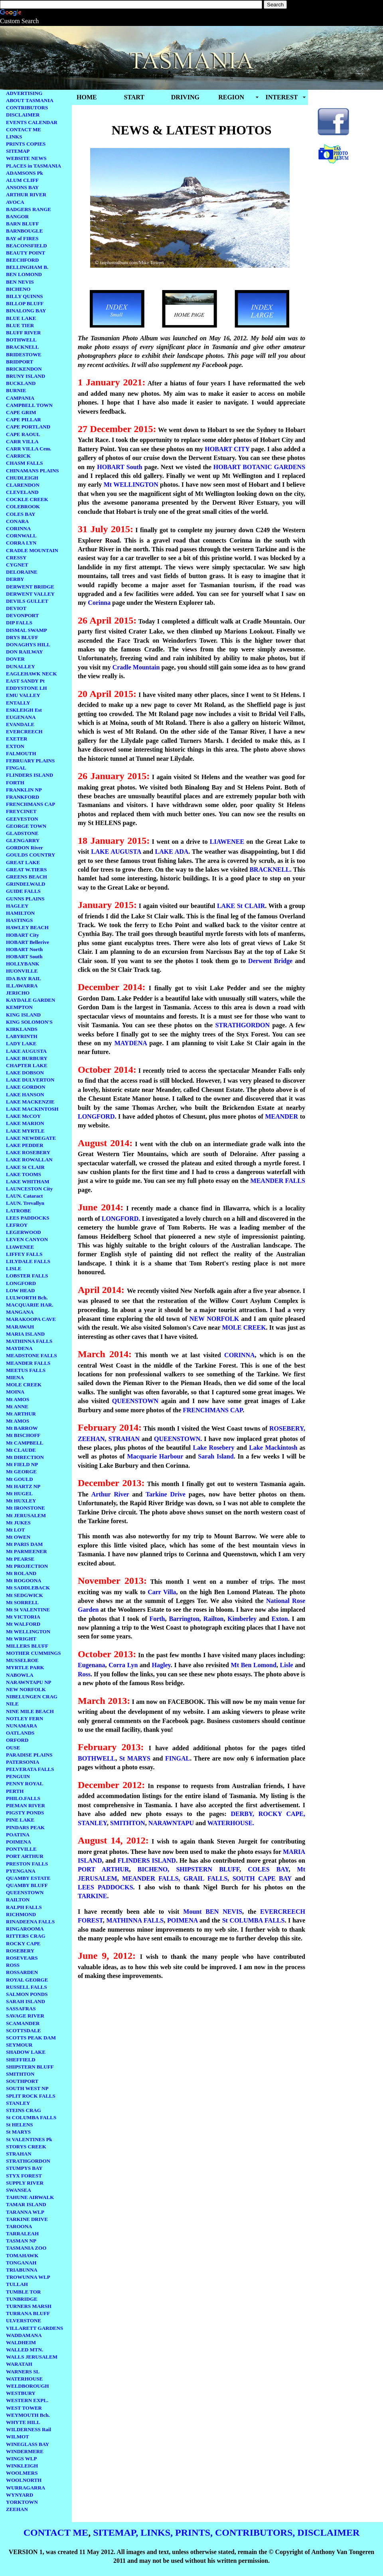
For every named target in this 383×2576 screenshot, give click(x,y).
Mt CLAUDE (21, 1450)
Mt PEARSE (20, 1559)
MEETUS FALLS (25, 1370)
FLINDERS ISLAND (29, 775)
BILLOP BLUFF (24, 303)
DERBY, (243, 1813)
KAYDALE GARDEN (30, 1000)
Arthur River (110, 1494)
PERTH (15, 1791)
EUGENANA (21, 717)
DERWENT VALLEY (30, 594)
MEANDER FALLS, (151, 1878)
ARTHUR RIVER (26, 194)
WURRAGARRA (25, 2488)
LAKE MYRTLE (25, 1131)
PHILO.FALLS (23, 1798)
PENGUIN (18, 1776)
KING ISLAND (23, 1015)
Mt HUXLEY (21, 1501)
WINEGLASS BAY (27, 2444)
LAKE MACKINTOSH (32, 1109)
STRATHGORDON (28, 2161)
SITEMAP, (115, 2532)
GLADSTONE (22, 833)
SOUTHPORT (22, 2081)
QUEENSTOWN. (178, 1438)
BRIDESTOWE (23, 354)
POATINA (18, 1835)
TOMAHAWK (22, 2255)
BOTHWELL (21, 340)
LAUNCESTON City (29, 1189)
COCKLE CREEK (27, 499)
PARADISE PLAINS (29, 1755)
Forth (157, 1618)
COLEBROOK (23, 506)
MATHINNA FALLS (29, 1341)
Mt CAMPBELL (24, 1443)
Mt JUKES (18, 1523)
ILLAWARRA (22, 986)
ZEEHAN (17, 2509)
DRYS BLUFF (22, 637)
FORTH (15, 783)
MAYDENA (19, 1348)
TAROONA (19, 2226)
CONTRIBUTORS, (255, 2532)
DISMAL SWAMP (26, 630)
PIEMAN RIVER (25, 1805)
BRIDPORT (19, 362)
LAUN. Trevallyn (25, 1203)
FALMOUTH (21, 753)
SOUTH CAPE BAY (262, 1878)
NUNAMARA (21, 1726)
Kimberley (242, 1618)
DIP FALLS (19, 623)
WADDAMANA (24, 2335)
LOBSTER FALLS (27, 1276)
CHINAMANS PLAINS (32, 471)
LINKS (14, 137)
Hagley (161, 1665)
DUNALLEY (20, 666)
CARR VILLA (22, 441)
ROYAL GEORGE (27, 1980)
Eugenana (91, 1665)
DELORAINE (22, 572)
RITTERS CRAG (25, 1936)
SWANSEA (18, 2190)
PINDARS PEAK (25, 1827)
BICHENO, (154, 1869)
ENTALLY (18, 703)
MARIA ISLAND (25, 1334)
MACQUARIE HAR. (29, 1305)
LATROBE (18, 1211)
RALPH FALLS (24, 1907)
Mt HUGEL (19, 1493)
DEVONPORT (22, 615)
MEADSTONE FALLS (31, 1355)
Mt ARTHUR (21, 1414)
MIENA (15, 1377)
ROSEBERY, (287, 1428)
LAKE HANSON (25, 1095)
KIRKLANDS (22, 1029)
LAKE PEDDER (24, 1145)
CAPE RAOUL (23, 434)
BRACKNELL (22, 347)
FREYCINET (21, 811)
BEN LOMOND (24, 274)
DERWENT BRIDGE (30, 587)
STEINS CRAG (23, 2110)
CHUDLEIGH (22, 478)
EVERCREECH (24, 731)
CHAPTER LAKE (26, 1065)
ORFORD (17, 1740)
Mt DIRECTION (25, 1457)
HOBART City (22, 935)
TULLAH (17, 2284)
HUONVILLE (22, 971)
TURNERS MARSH (28, 2306)
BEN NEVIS (20, 282)
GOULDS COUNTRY (30, 855)
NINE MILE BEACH (30, 1711)
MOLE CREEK (23, 1385)
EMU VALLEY (23, 695)
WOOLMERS (22, 2473)
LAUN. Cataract (24, 1196)
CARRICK (18, 456)
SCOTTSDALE (23, 2030)
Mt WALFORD (23, 1624)
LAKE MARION (25, 1123)
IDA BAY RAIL (23, 978)
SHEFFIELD (21, 2060)
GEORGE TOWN (26, 826)
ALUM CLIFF (22, 180)
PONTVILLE (21, 1849)
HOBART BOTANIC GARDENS (259, 467)
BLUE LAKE (21, 318)
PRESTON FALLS (27, 1864)
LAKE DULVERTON (30, 1080)
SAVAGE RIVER (25, 2016)
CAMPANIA (20, 398)
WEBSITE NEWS (26, 158)
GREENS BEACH (26, 877)
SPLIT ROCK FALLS (30, 2096)
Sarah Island (215, 1456)
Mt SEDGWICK (24, 1595)
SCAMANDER (23, 2023)
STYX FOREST (24, 2176)
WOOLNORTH (23, 2480)
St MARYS (18, 2132)
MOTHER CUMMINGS (33, 1653)
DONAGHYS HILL (28, 644)
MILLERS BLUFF (27, 1646)
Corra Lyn (122, 1665)
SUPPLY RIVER (24, 2183)
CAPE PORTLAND (28, 427)
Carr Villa (162, 1592)
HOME (87, 97)
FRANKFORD (22, 797)
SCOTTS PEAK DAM (31, 2038)
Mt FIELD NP (22, 1464)
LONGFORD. (120, 1218)
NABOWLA (20, 1675)
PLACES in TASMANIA (33, 166)
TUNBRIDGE (22, 2299)
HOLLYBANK (22, 964)
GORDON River (24, 848)
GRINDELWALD (25, 884)
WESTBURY (21, 2393)
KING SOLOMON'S (29, 1022)
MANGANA (20, 1312)
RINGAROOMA (25, 1929)
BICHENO (18, 289)
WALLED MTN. (24, 2350)
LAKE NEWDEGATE (31, 1138)
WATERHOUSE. (231, 1823)
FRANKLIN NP (24, 790)
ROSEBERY (20, 1951)
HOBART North (24, 949)
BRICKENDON (24, 369)
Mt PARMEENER (26, 1551)
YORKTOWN (22, 2502)
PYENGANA (21, 1871)
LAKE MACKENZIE (30, 1102)
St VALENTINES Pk (29, 2139)
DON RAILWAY (24, 652)
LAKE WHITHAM (27, 1181)
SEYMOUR (19, 2045)
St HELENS (19, 2125)
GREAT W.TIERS (26, 869)
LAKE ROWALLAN (29, 1160)
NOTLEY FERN (24, 1718)
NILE (12, 1704)
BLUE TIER (20, 325)
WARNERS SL (22, 2372)
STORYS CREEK (26, 2147)
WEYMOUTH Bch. (28, 2415)
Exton (280, 1618)
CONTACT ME (23, 129)
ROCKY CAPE (23, 1943)
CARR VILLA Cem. (28, 449)
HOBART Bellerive (27, 942)
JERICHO (18, 993)
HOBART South (24, 956)
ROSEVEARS (22, 1958)
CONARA (17, 521)
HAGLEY (17, 906)
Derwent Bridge (270, 960)
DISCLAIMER (23, 115)
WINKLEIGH (22, 2466)
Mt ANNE (17, 1406)
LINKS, (156, 2532)
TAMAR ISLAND (26, 2204)
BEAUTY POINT (25, 253)
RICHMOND (21, 1914)
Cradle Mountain (136, 667)
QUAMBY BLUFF (27, 1885)
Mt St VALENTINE (28, 1610)
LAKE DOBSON (25, 1073)
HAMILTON (20, 913)
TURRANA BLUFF (28, 2313)
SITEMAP (18, 151)
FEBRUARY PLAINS (30, 761)
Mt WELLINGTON (28, 1631)
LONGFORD (21, 1283)
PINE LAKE (20, 1820)
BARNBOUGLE (24, 231)
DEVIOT (16, 608)
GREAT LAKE (23, 862)
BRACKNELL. (270, 869)
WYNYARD (19, 2495)
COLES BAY (21, 514)
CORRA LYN (21, 543)
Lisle (286, 1665)
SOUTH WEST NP (27, 2088)
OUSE (13, 1748)
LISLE (13, 1268)
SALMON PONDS (26, 1994)
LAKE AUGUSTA (26, 1051)
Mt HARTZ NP (23, 1486)
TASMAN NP (21, 2241)
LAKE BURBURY (26, 1058)
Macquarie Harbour (155, 1456)
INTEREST (282, 97)
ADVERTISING (24, 93)
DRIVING (185, 97)
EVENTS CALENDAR (31, 122)
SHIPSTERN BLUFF (30, 2067)
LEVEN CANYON (27, 1239)
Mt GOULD (19, 1479)
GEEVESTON (22, 819)
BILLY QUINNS (24, 296)
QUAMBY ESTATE (28, 1878)
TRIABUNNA (22, 2270)
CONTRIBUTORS (27, 108)
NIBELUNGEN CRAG (31, 1697)
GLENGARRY (22, 840)
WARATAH (19, 2364)
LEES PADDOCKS (27, 1218)
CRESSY (16, 558)
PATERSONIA (22, 1762)
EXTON (15, 746)
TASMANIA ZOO (26, 2248)
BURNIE (16, 390)
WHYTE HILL (23, 2422)
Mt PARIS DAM (24, 1544)
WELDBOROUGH (27, 2386)
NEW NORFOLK (26, 1689)
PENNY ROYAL (24, 1783)
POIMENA (18, 1842)
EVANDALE (20, 724)
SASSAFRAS (21, 2008)
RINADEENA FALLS (30, 1922)
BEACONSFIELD (26, 246)
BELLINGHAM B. (27, 267)
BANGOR (17, 216)
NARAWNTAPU (171, 1823)
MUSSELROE (22, 1660)
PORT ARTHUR (24, 1856)
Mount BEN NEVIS (212, 1911)
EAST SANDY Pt (25, 681)
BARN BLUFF (22, 224)
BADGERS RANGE (28, 209)
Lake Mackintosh (272, 1447)
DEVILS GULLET (27, 601)
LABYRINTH (22, 1036)
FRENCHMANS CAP (30, 804)
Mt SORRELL (22, 1602)
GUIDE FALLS (23, 891)
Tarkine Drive (166, 1494)
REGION (231, 97)
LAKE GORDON (25, 1087)
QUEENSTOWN (24, 1892)
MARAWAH (20, 1327)
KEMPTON (19, 1007)
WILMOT (17, 2437)
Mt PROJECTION (27, 1566)
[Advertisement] (343, 190)
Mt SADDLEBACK (28, 1588)
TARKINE (92, 1896)
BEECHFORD (22, 260)
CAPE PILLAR (23, 419)
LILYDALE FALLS (28, 1261)
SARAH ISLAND (25, 2001)
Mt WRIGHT (21, 1639)
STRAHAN (19, 2154)
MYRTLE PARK (25, 1667)
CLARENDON (22, 485)
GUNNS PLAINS (25, 899)
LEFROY (17, 1225)
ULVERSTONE (23, 2320)
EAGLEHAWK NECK (31, 674)
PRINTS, (194, 2532)
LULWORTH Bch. (27, 1298)
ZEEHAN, (92, 1438)
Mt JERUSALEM (26, 1515)
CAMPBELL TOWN (29, 405)
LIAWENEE (20, 1247)
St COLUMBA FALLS (31, 2117)
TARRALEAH (22, 2233)
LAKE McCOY (23, 1116)
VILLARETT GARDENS (34, 2328)
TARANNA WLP (25, 2212)
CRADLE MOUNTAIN (32, 550)
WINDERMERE (24, 2451)
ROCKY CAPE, (282, 1813)
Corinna (99, 602)
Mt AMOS (17, 1399)
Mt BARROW (22, 1428)
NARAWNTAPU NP (28, 1682)
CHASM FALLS (24, 463)
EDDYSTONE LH (26, 688)
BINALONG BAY (26, 311)
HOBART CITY (226, 449)
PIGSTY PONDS (25, 1813)
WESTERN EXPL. (27, 2400)
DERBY (15, 579)
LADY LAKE (21, 1043)
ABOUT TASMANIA (29, 100)
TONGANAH (21, 2263)
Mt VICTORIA (23, 1617)
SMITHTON (20, 2074)
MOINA (15, 1392)
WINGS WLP (21, 2459)
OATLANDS (20, 1733)
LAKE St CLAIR (25, 1167)
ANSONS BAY (22, 187)
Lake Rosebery (213, 1447)
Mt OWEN (18, 1537)
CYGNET (17, 565)
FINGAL (16, 768)
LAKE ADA (172, 851)
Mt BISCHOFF (23, 1435)
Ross (84, 1674)
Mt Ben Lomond (253, 1665)
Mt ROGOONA (23, 1580)
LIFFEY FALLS (24, 1254)
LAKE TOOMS (23, 1174)
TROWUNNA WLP (28, 2277)
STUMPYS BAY (24, 2168)
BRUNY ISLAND (25, 376)
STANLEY (18, 2103)
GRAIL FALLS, (206, 1878)
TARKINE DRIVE (27, 2219)
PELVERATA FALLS (30, 1769)
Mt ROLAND (21, 1573)
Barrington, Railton (196, 1618)
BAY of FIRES (22, 238)
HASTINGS (19, 920)
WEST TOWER (24, 2408)
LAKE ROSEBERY (28, 1152)
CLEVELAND (22, 492)
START (134, 97)
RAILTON (18, 1900)
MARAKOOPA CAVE (31, 1319)
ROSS (13, 1965)
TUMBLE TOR (23, 2292)
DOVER (15, 659)
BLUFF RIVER (23, 333)
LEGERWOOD (23, 1232)
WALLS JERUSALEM (31, 2357)
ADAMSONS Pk (24, 173)
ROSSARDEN (22, 1972)
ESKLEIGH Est (24, 710)
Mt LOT (15, 1530)
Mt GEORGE (21, 1472)
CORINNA (18, 528)
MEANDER (281, 1116)
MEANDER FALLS (28, 1363)
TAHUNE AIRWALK (30, 2197)
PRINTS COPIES (25, 144)
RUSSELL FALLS (26, 1987)
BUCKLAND (21, 383)
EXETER (16, 739)
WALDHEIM (21, 2342)
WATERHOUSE (24, 2379)
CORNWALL (21, 536)
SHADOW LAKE (25, 2052)
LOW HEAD (20, 1290)
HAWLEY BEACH (27, 927)
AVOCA (15, 202)
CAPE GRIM (21, 412)
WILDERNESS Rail (28, 2429)
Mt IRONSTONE (25, 1508)
